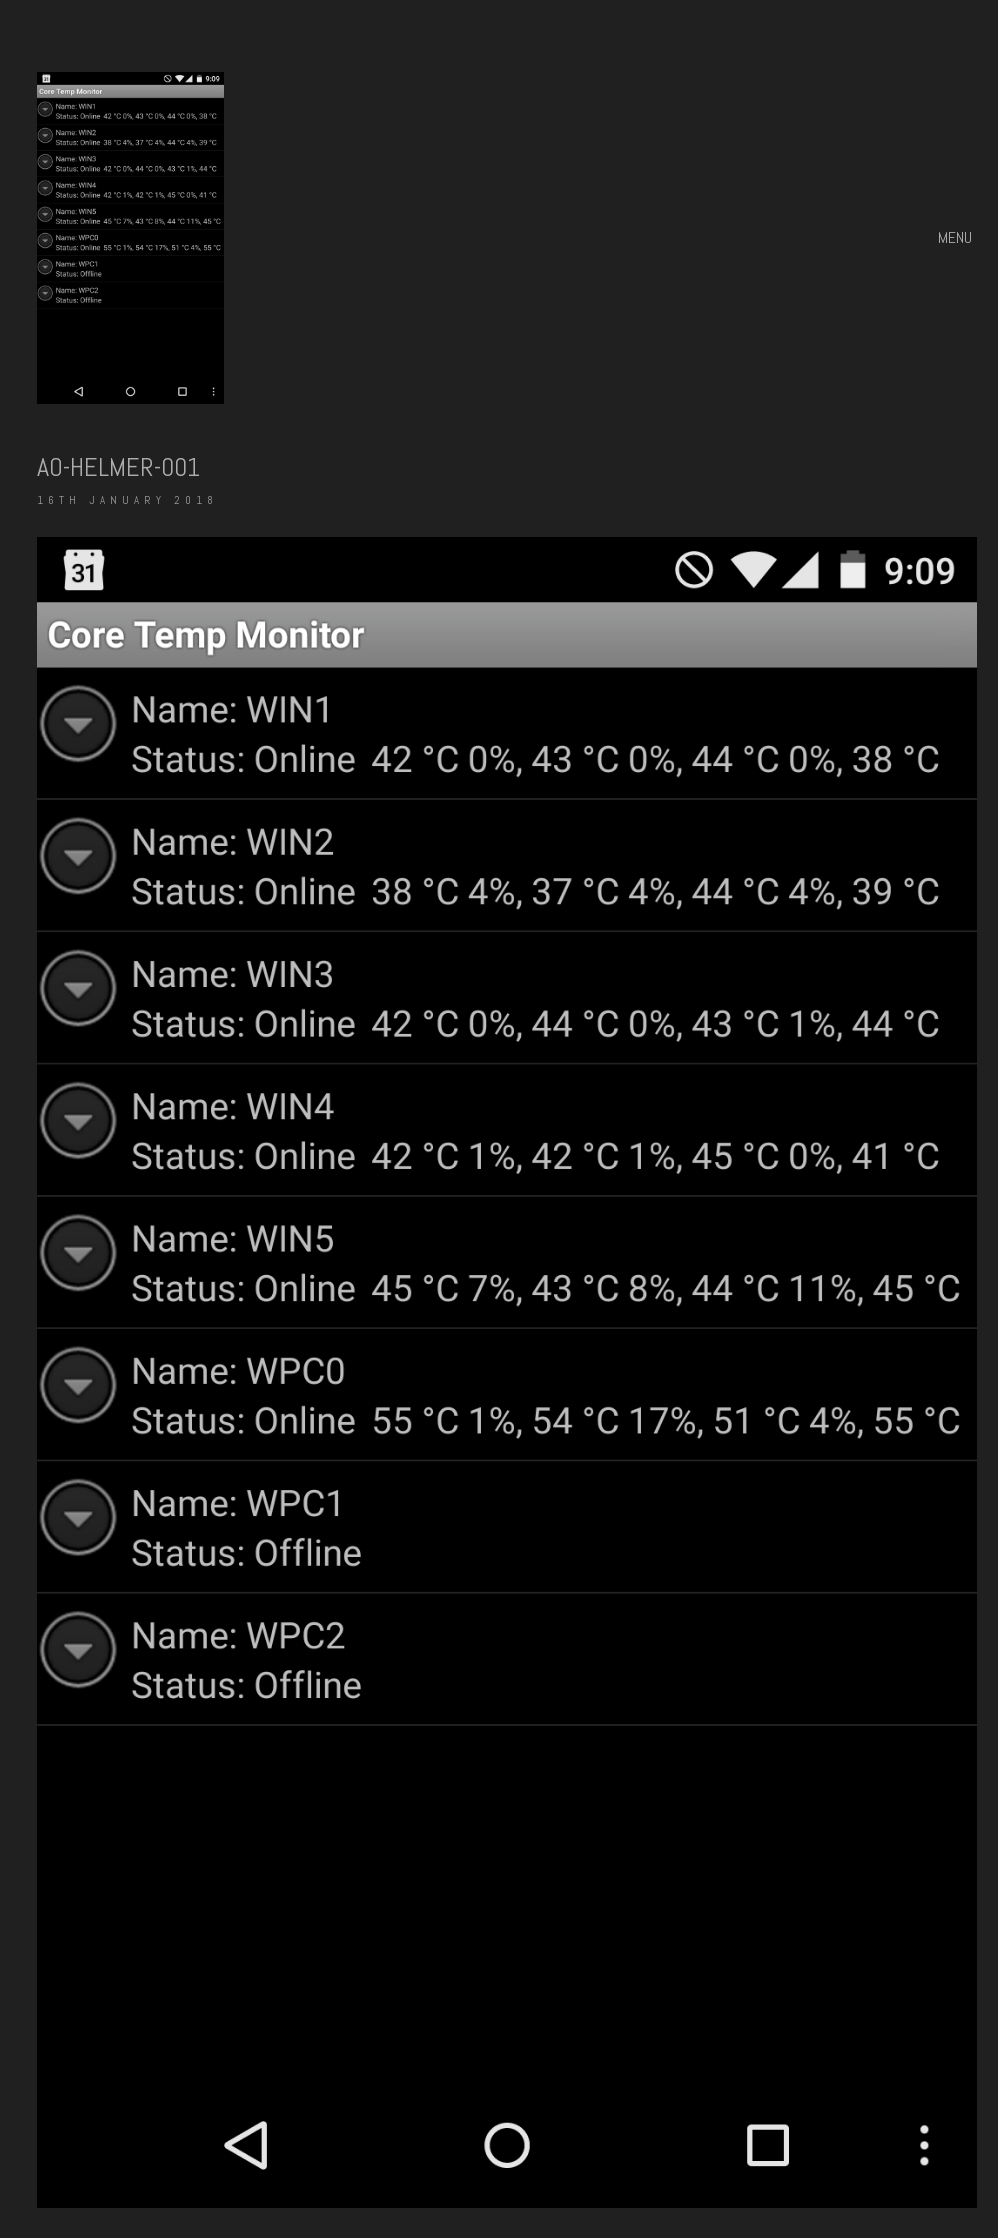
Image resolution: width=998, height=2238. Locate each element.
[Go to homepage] (130, 238)
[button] (957, 238)
